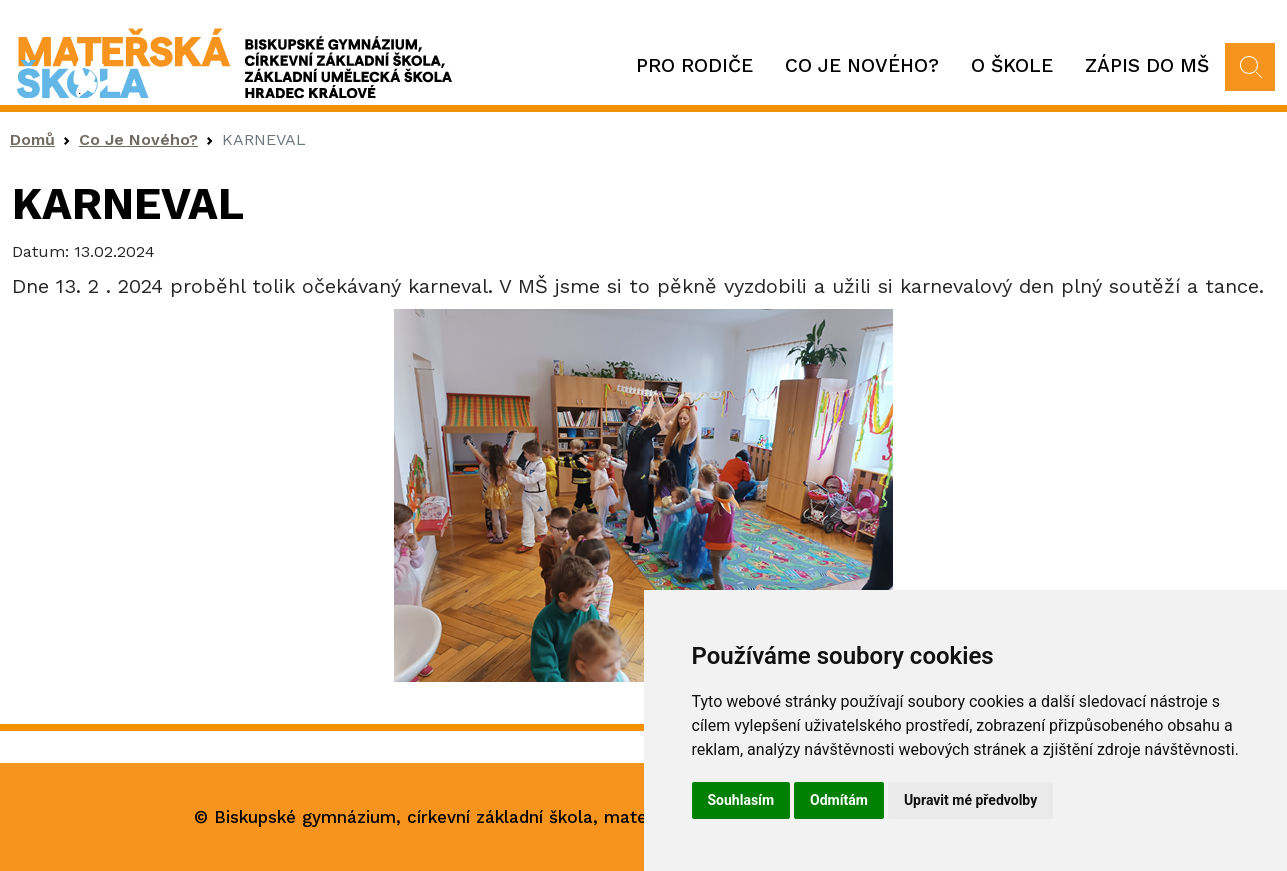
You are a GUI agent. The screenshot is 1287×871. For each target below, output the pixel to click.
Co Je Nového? (138, 139)
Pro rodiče (694, 65)
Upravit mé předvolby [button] (970, 800)
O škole (1012, 65)
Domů (32, 139)
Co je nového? (862, 65)
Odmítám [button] (839, 800)
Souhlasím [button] (741, 800)
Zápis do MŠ (1147, 65)
